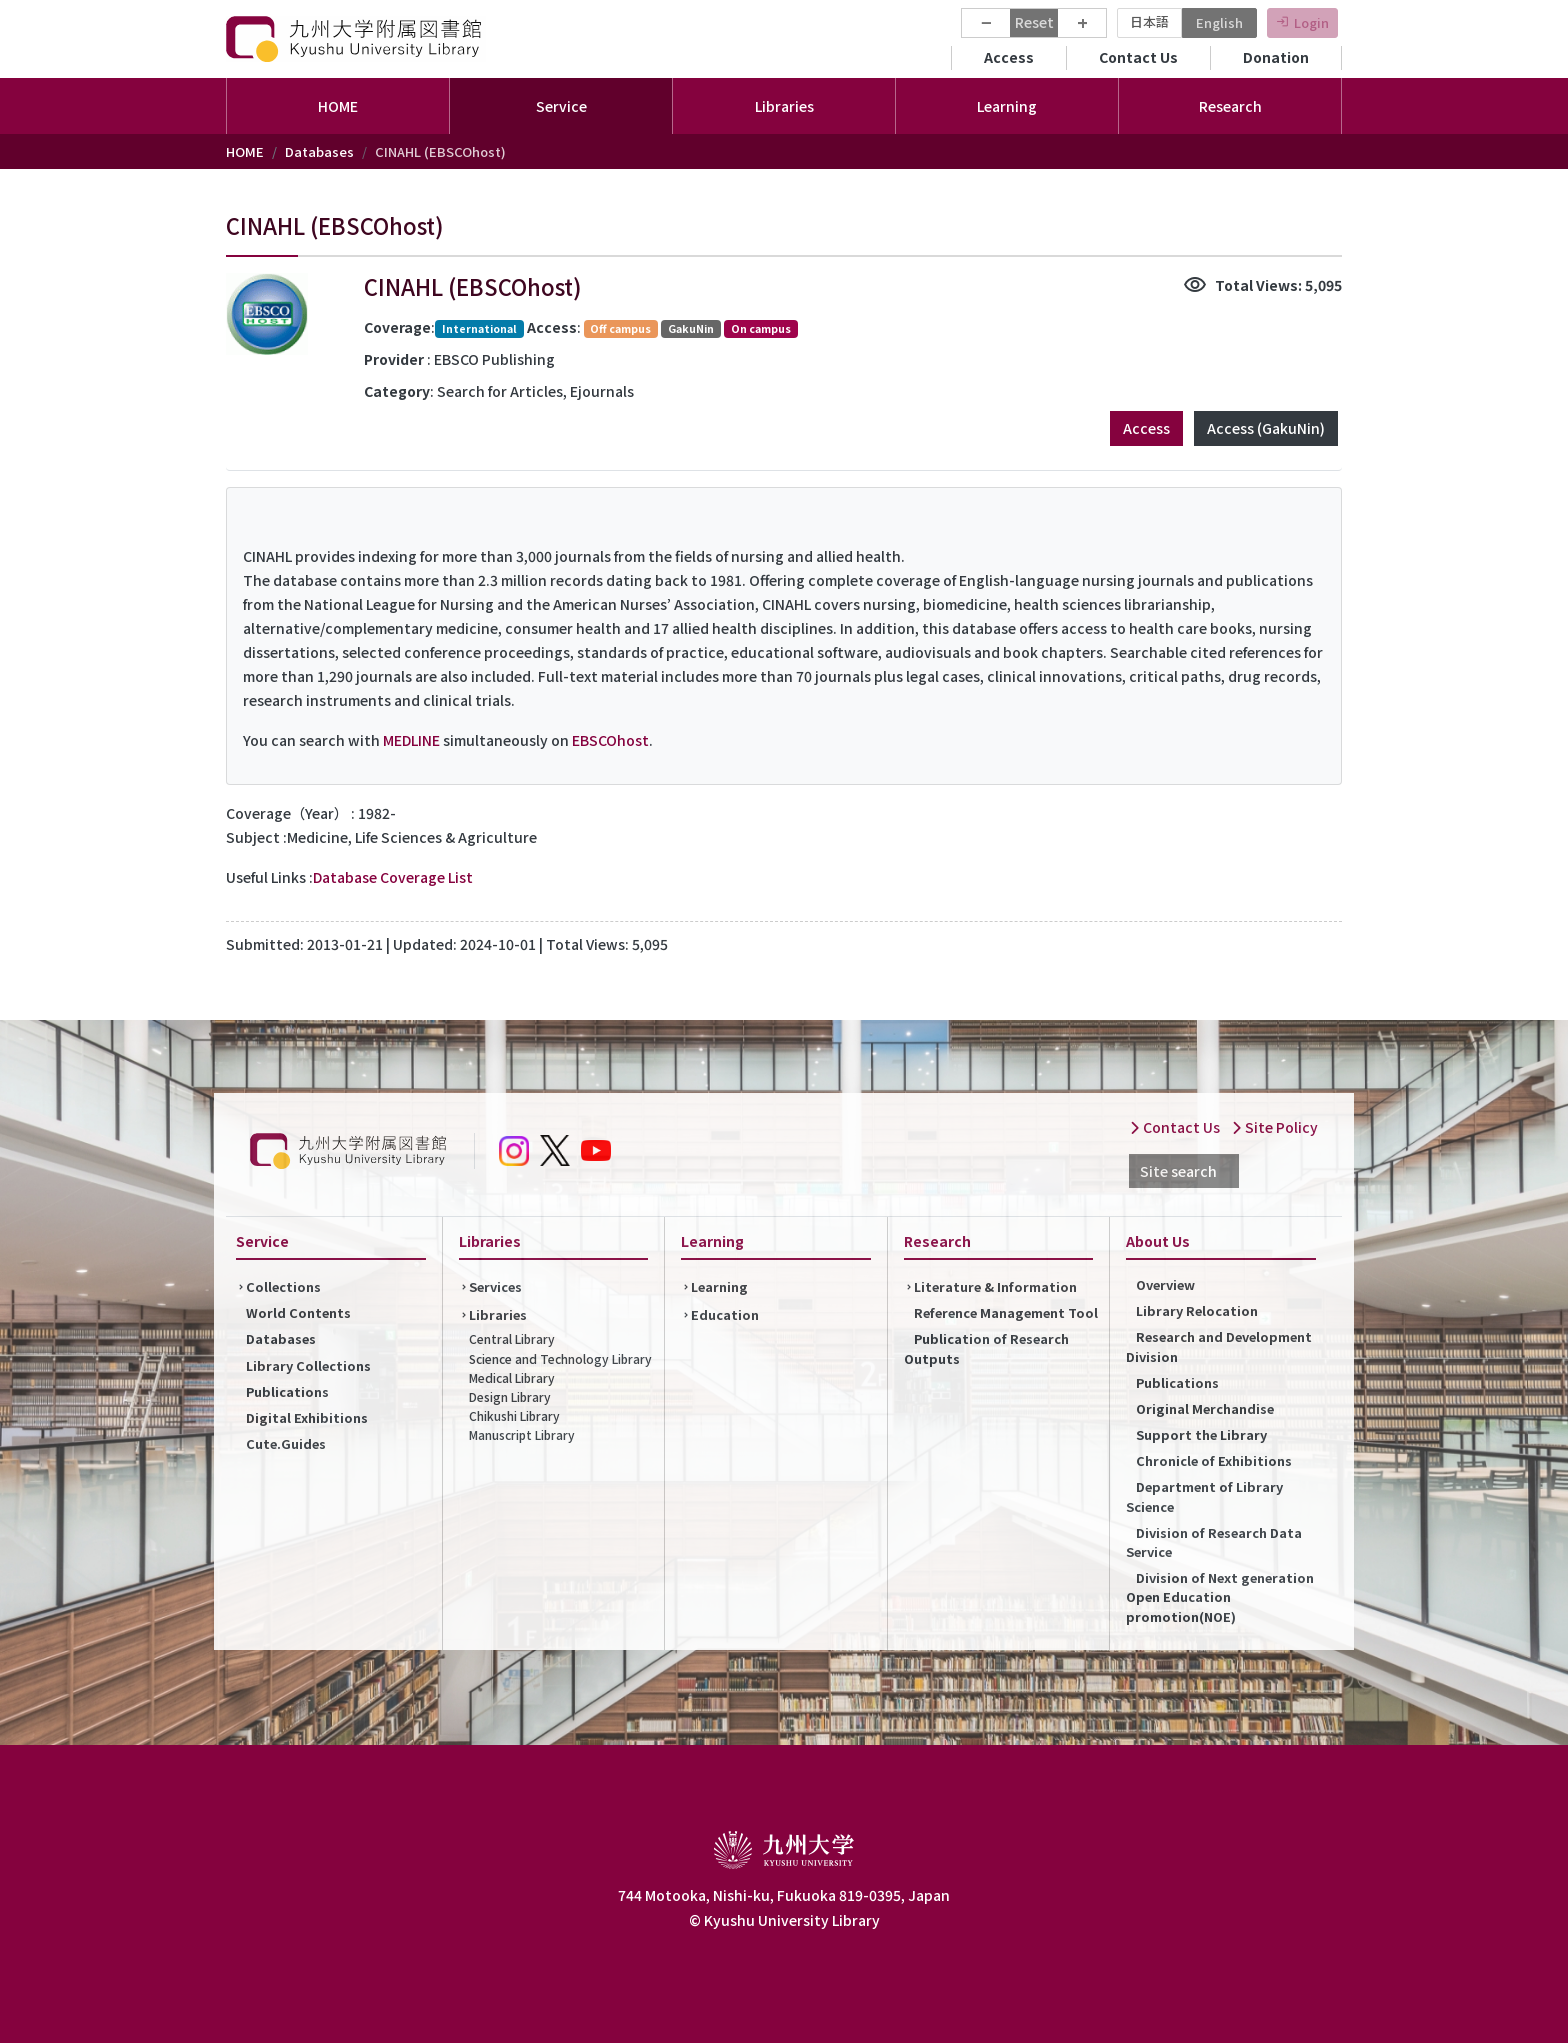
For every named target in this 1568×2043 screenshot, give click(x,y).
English (1219, 22)
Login (1311, 22)
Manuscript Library (522, 1434)
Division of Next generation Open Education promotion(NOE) (1220, 1596)
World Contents (298, 1312)
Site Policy (1274, 1127)
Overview (1165, 1284)
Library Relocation (1197, 1310)
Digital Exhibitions (307, 1417)
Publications (287, 1391)
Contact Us (1138, 57)
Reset (1034, 22)
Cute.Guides (286, 1443)
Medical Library (512, 1377)
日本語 (1149, 21)
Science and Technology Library (560, 1358)
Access (1009, 57)
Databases (319, 151)
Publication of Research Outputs (986, 1348)
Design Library (510, 1396)
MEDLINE (411, 740)
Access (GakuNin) (1266, 428)
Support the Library (1201, 1434)
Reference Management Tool (1006, 1312)
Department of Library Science (1204, 1496)
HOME (338, 106)
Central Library (512, 1338)
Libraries (498, 1314)
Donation (1276, 57)
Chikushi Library (514, 1415)
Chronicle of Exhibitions (1214, 1460)
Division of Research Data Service (1214, 1542)
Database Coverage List (393, 877)
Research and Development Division (1219, 1346)
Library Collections (308, 1365)
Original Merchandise (1205, 1408)
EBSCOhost (610, 740)
